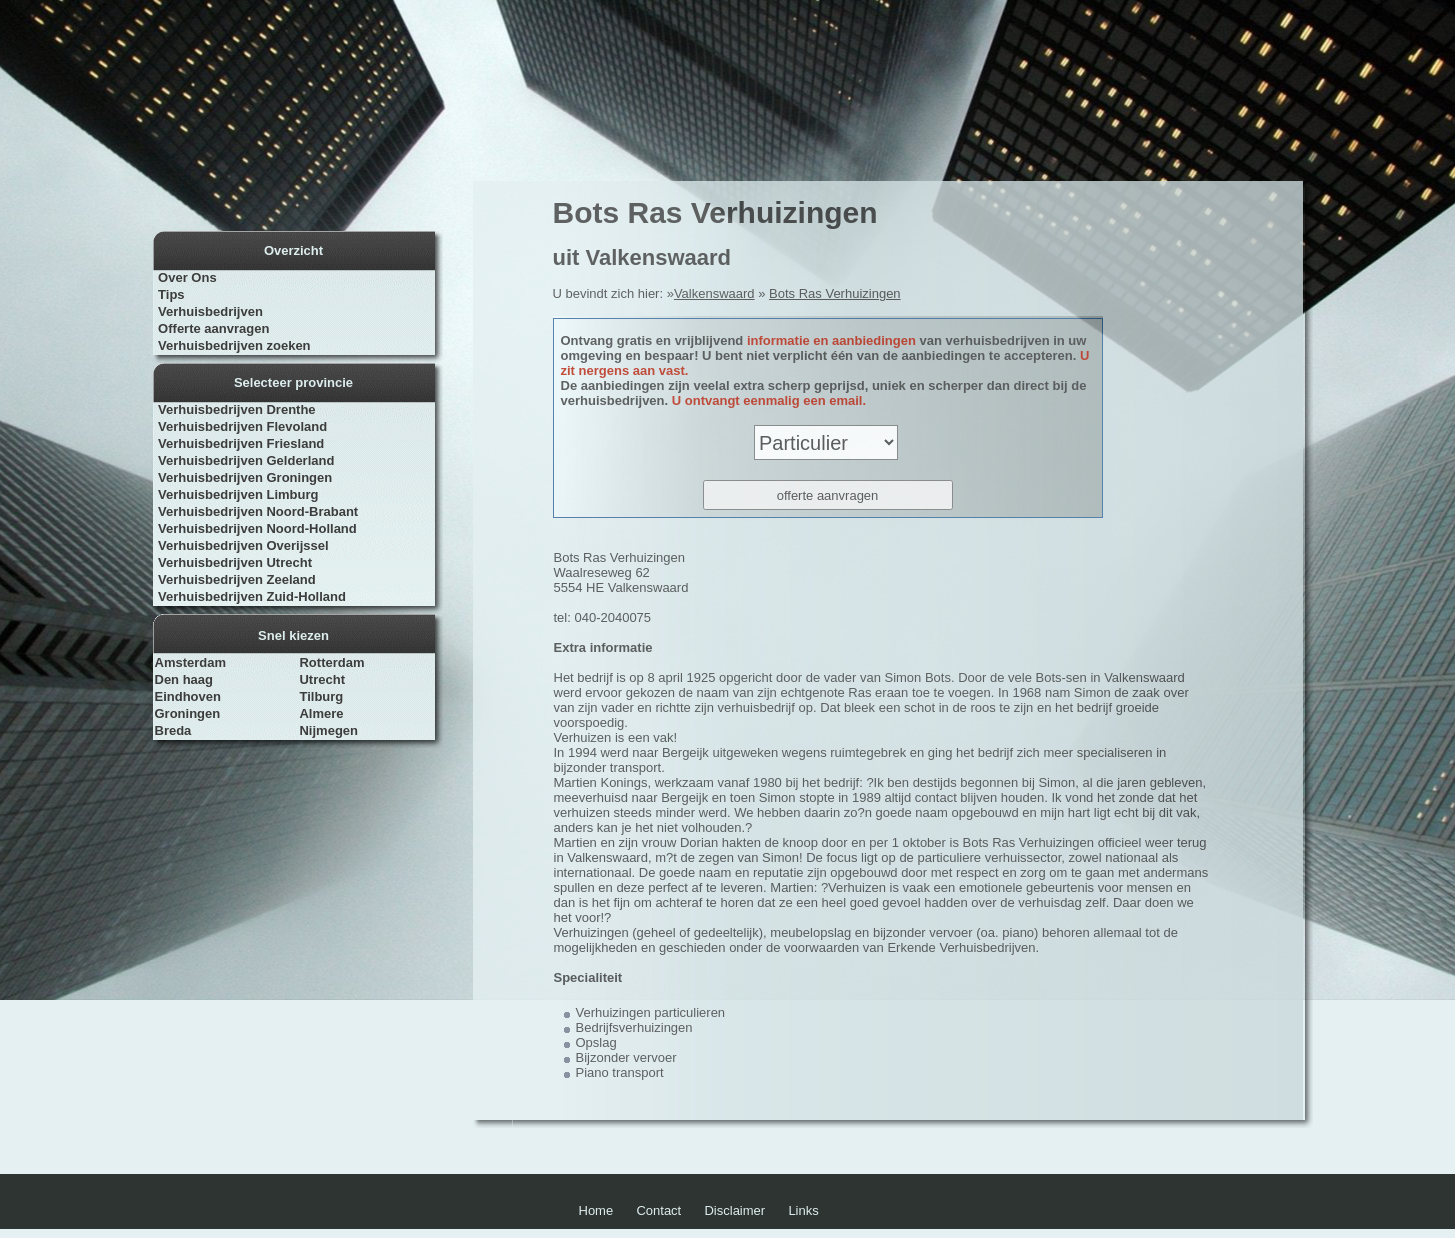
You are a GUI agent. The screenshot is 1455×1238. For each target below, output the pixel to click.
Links (803, 1210)
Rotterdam (331, 662)
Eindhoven (188, 696)
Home (596, 1210)
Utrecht (322, 679)
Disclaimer (734, 1210)
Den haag (184, 679)
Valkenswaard (714, 293)
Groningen (188, 713)
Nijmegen (328, 730)
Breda (173, 730)
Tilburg (321, 696)
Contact (658, 1210)
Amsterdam (191, 662)
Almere (321, 713)
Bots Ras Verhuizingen (835, 293)
